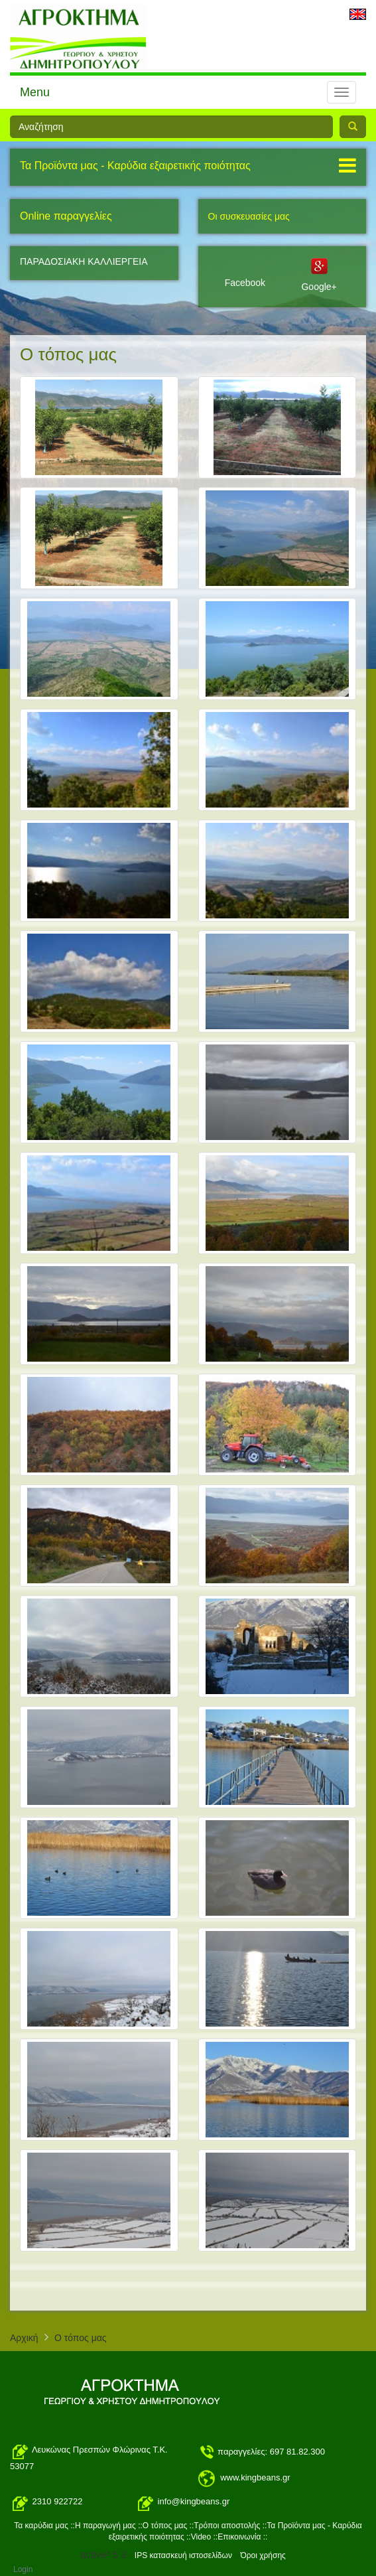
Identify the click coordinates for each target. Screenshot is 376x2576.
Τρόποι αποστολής (228, 2525)
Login (22, 2569)
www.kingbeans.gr (255, 2477)
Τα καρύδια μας (41, 2525)
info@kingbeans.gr (194, 2502)
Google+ (318, 286)
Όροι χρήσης (262, 2555)
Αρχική (24, 2337)
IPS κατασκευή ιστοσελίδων (183, 2555)
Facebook (245, 282)
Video (201, 2536)
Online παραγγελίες (66, 216)
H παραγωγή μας (105, 2525)
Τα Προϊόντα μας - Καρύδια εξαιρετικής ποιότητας (135, 165)
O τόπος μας (80, 2337)
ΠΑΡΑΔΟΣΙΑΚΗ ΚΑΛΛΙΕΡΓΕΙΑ (83, 261)
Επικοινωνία (239, 2536)
